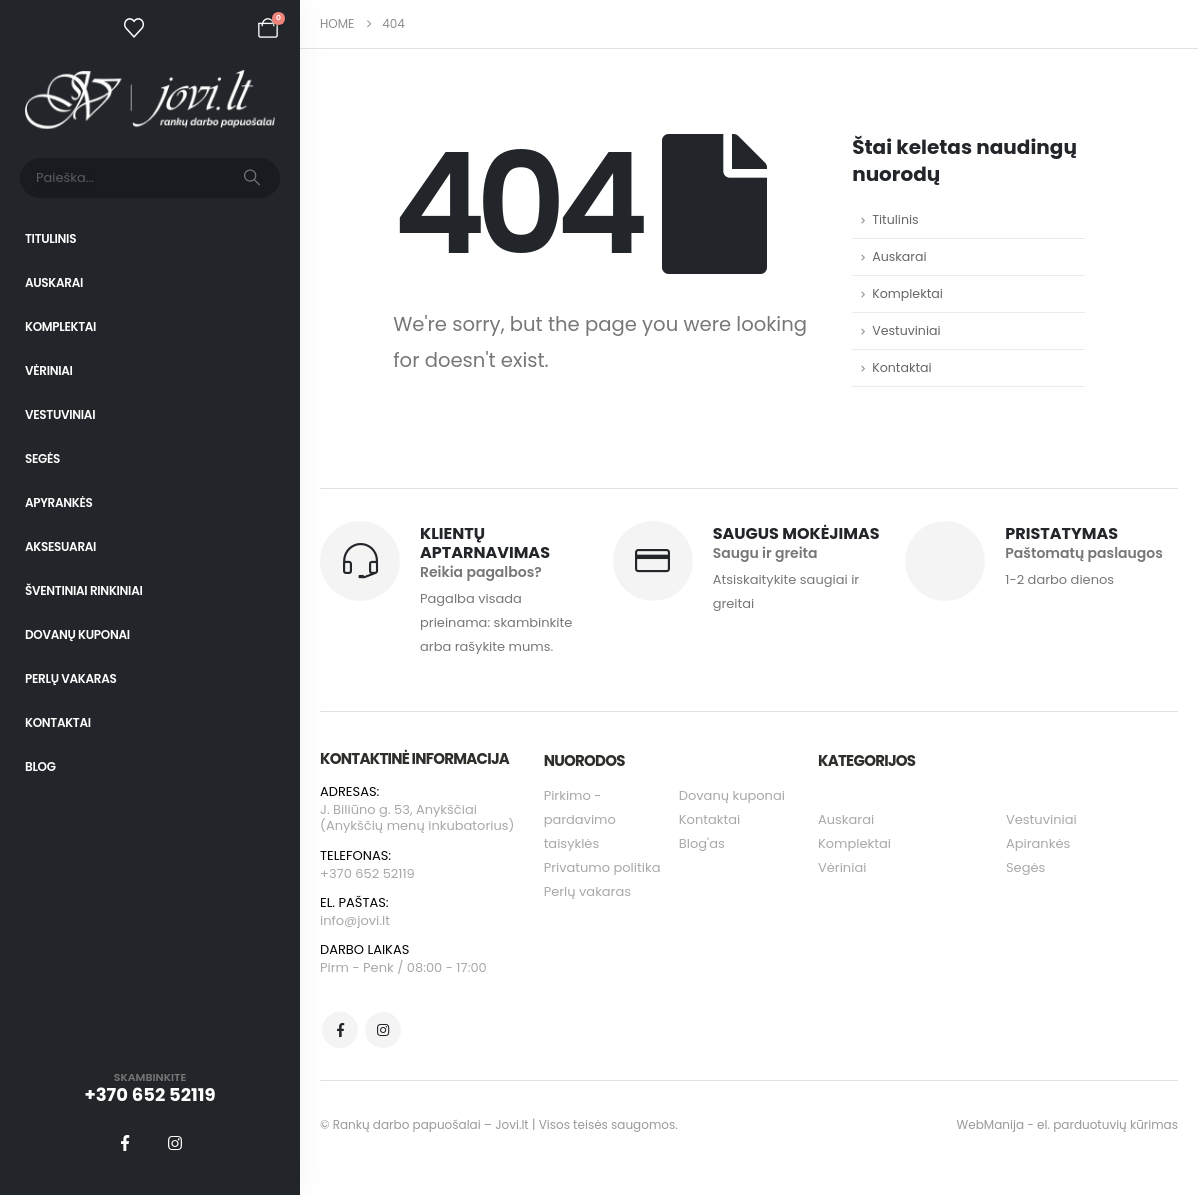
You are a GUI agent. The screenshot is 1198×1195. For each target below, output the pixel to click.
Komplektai (60, 326)
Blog (40, 766)
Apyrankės (59, 502)
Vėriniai (49, 370)
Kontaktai (58, 722)
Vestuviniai (60, 414)
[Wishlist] (134, 28)
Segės (42, 458)
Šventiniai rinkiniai (83, 590)
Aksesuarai (60, 546)
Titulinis (50, 238)
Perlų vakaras (70, 678)
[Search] (252, 178)
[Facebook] (125, 1143)
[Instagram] (175, 1143)
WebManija (990, 1124)
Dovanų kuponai (77, 634)
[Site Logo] (150, 99)
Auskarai (54, 282)
